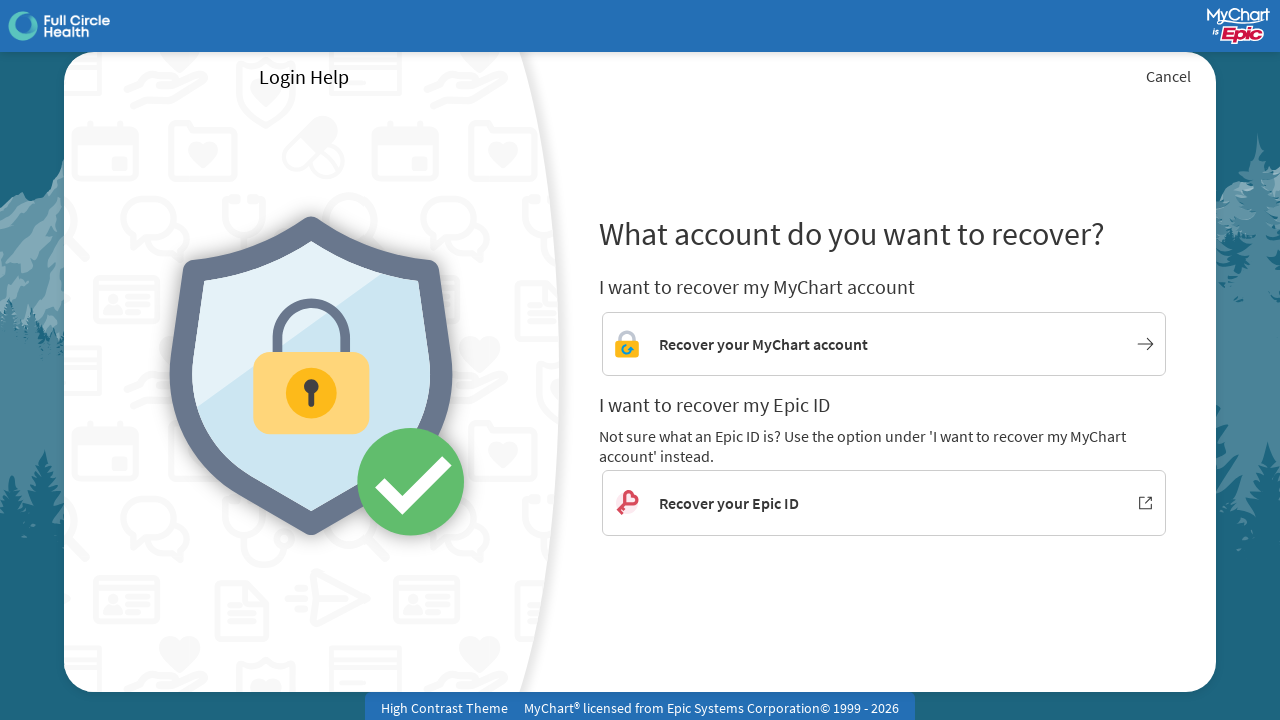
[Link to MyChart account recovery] (884, 344)
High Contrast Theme (444, 708)
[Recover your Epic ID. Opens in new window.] (884, 503)
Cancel (1168, 76)
